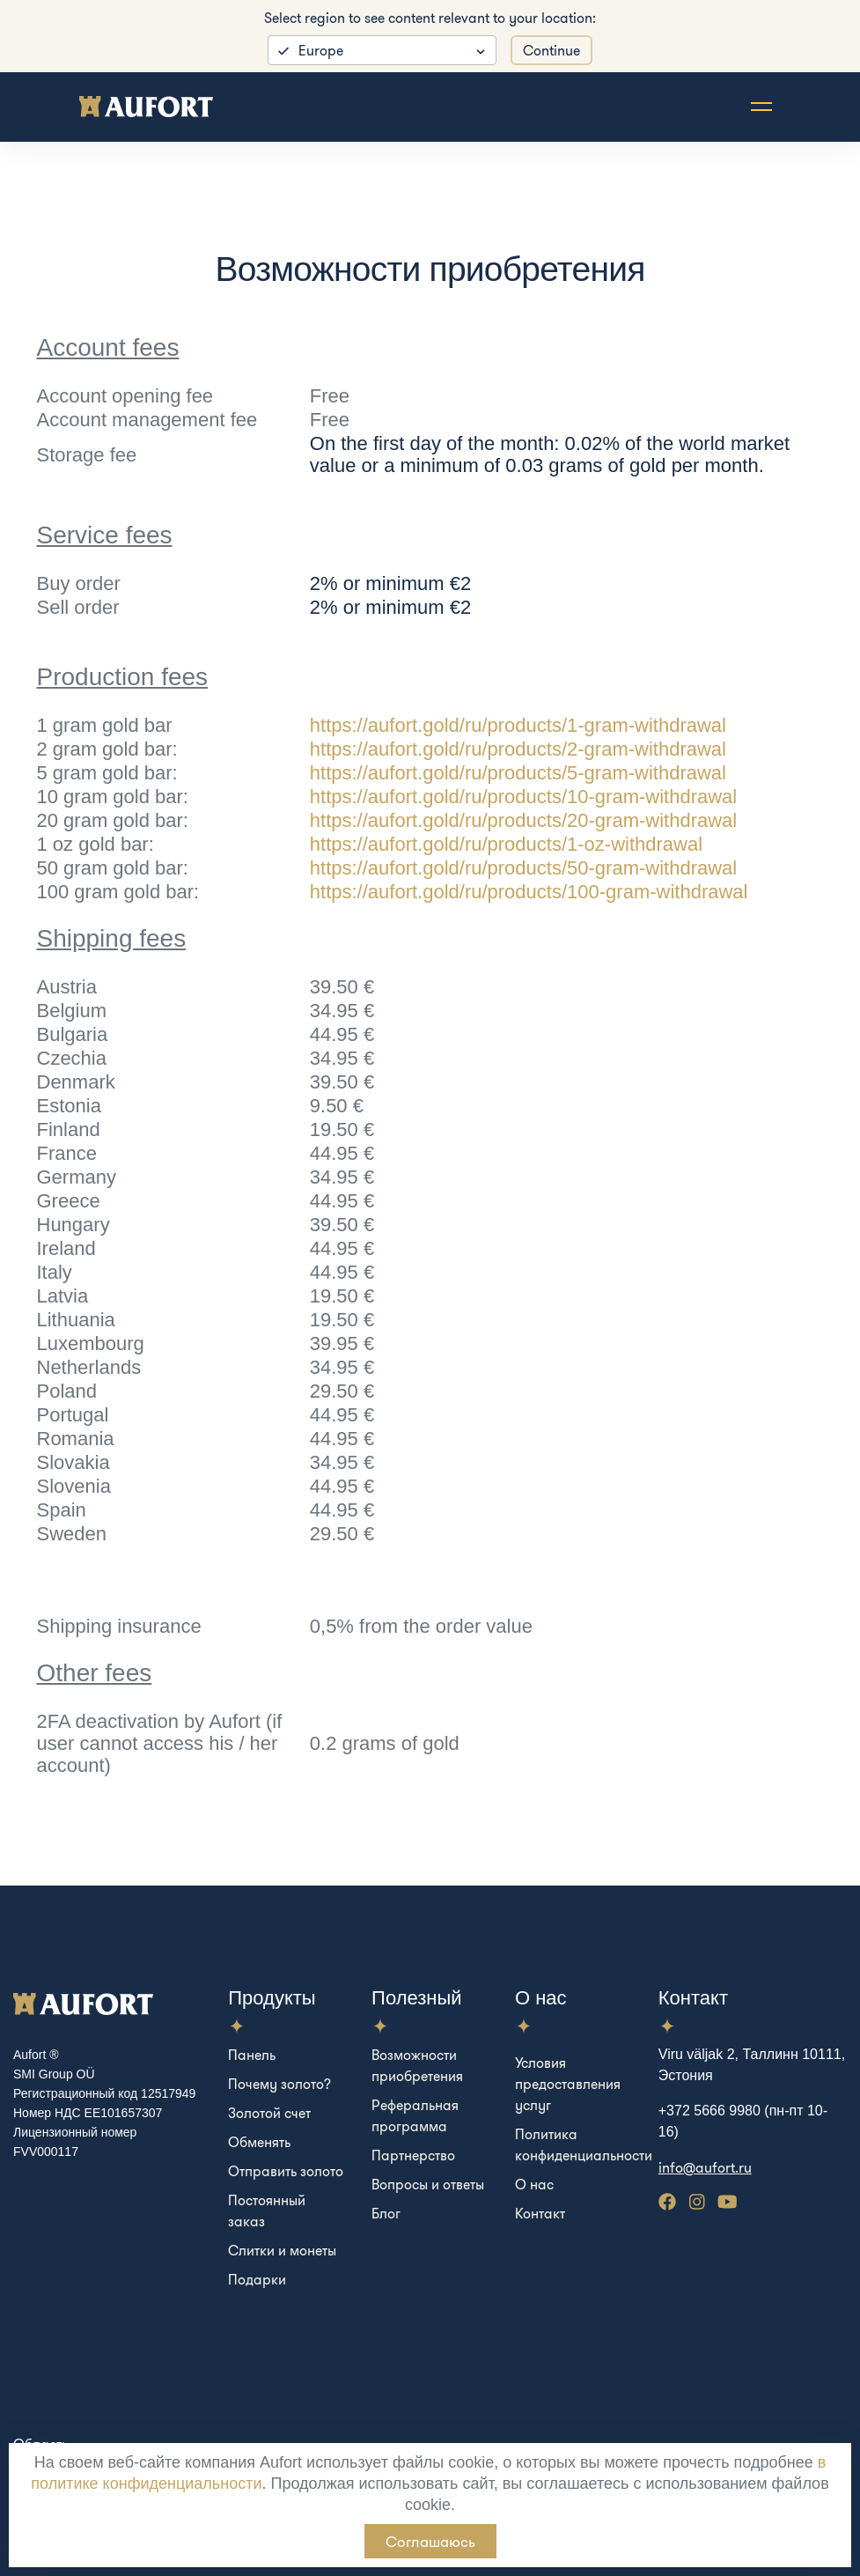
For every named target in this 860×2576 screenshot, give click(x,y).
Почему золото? (279, 2084)
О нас (534, 2184)
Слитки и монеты (282, 2250)
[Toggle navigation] (761, 107)
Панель (252, 2054)
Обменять (259, 2142)
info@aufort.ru (705, 2167)
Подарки (257, 2279)
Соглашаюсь (430, 2541)
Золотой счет (269, 2113)
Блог (386, 2213)
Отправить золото (285, 2171)
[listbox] (382, 50)
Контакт (540, 2213)
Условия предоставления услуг (568, 2084)
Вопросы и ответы (427, 2184)
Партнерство (413, 2155)
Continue (551, 50)
